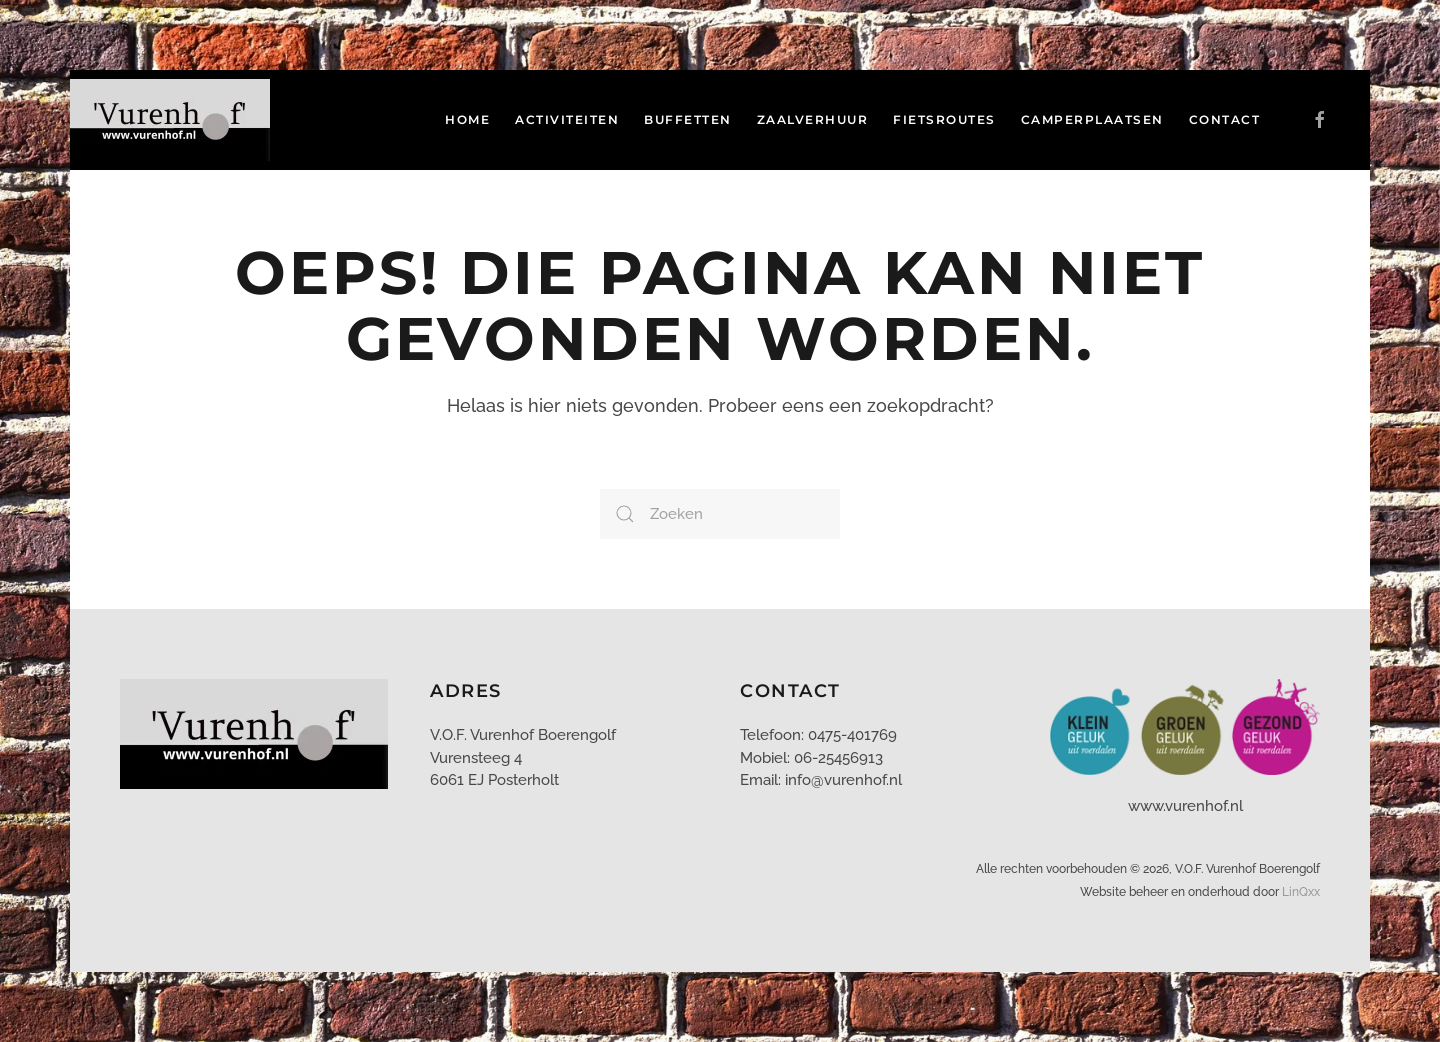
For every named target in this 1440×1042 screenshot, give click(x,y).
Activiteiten (567, 119)
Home (467, 119)
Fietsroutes (944, 119)
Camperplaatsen (1092, 119)
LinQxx (1301, 892)
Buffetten (688, 119)
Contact (1225, 119)
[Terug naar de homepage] (172, 120)
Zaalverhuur (813, 119)
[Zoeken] (720, 514)
